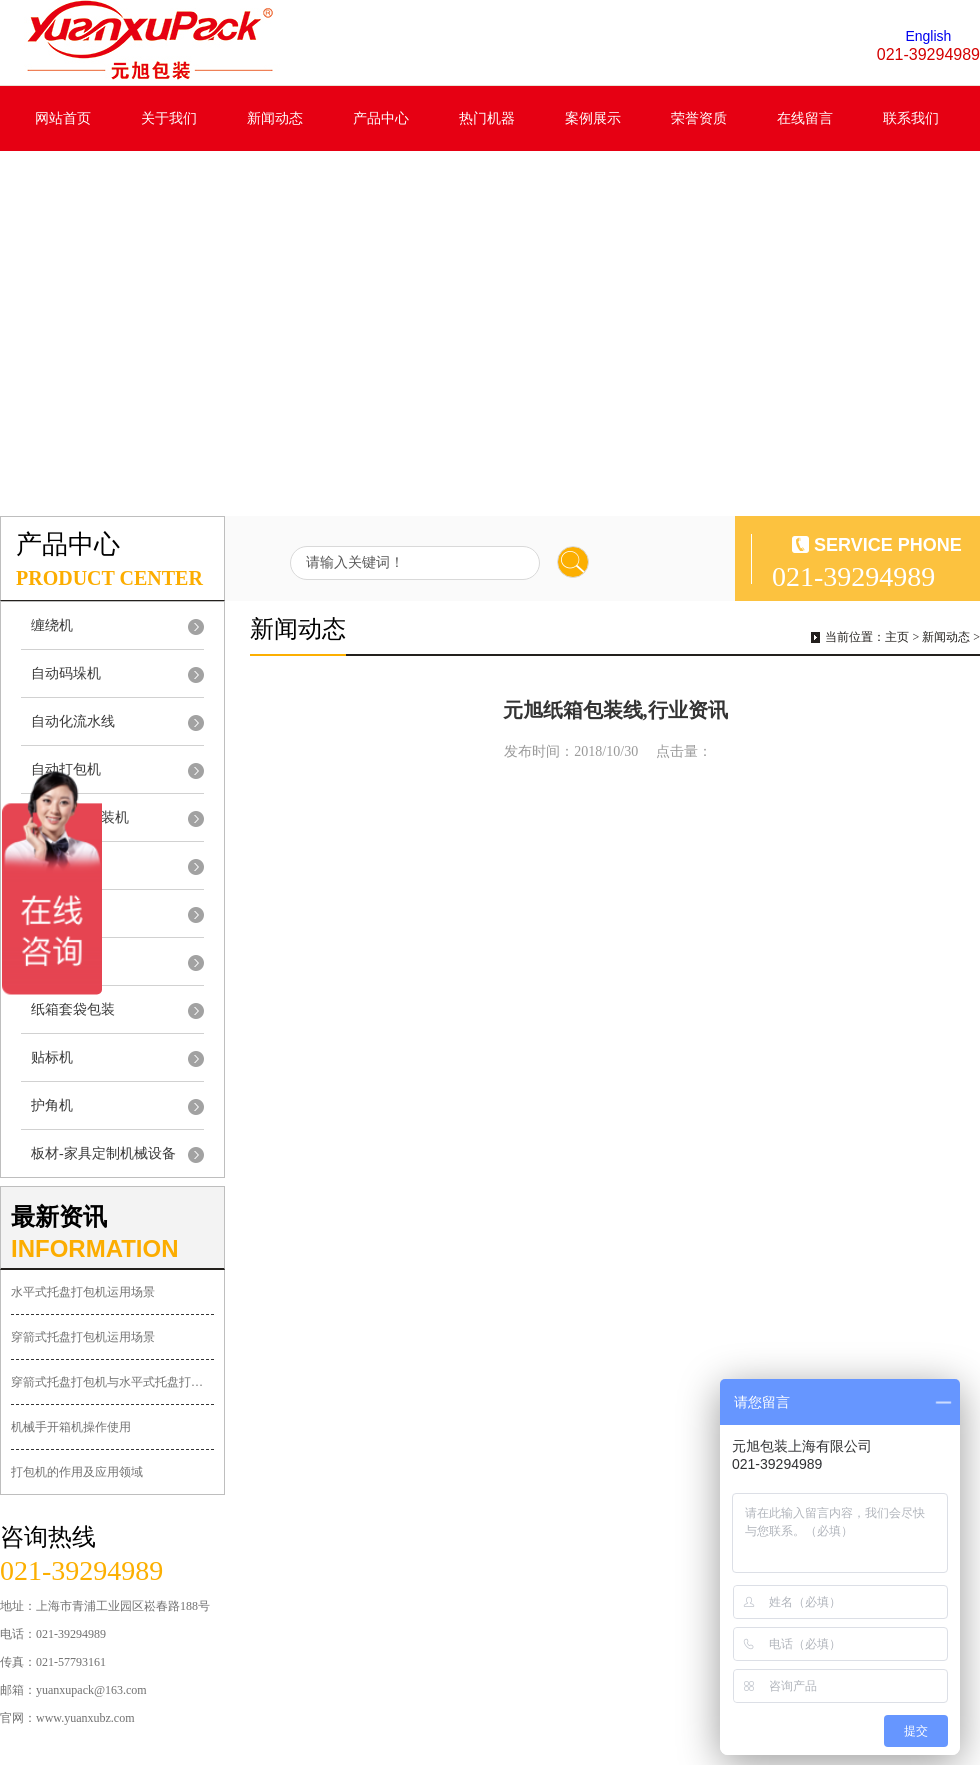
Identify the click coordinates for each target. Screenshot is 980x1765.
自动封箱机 (66, 865)
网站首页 (63, 118)
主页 (897, 637)
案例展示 (593, 118)
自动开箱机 (66, 913)
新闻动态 (275, 118)
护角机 (52, 1105)
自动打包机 (66, 769)
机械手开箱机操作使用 (71, 1427)
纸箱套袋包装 (73, 1009)
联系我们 (911, 118)
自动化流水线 (73, 721)
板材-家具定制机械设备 (103, 1153)
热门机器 (487, 118)
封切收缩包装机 (80, 817)
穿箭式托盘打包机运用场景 (83, 1337)
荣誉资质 (699, 118)
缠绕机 (52, 625)
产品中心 (381, 118)
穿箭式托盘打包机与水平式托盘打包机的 (112, 1382)
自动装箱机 (66, 961)
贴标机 (52, 1057)
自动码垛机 (66, 673)
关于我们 (169, 118)
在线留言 (805, 118)
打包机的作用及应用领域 (77, 1472)
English (928, 36)
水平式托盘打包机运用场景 (83, 1292)
